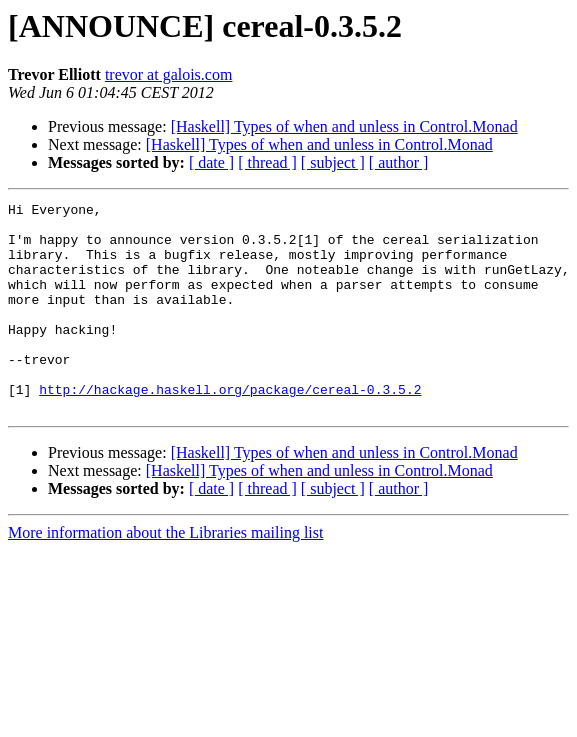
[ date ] (211, 162)
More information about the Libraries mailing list (165, 574)
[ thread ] (267, 162)
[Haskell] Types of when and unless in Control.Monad (344, 126)
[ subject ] (333, 162)
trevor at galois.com (169, 74)
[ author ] (399, 162)
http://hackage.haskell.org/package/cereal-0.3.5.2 (230, 428)
